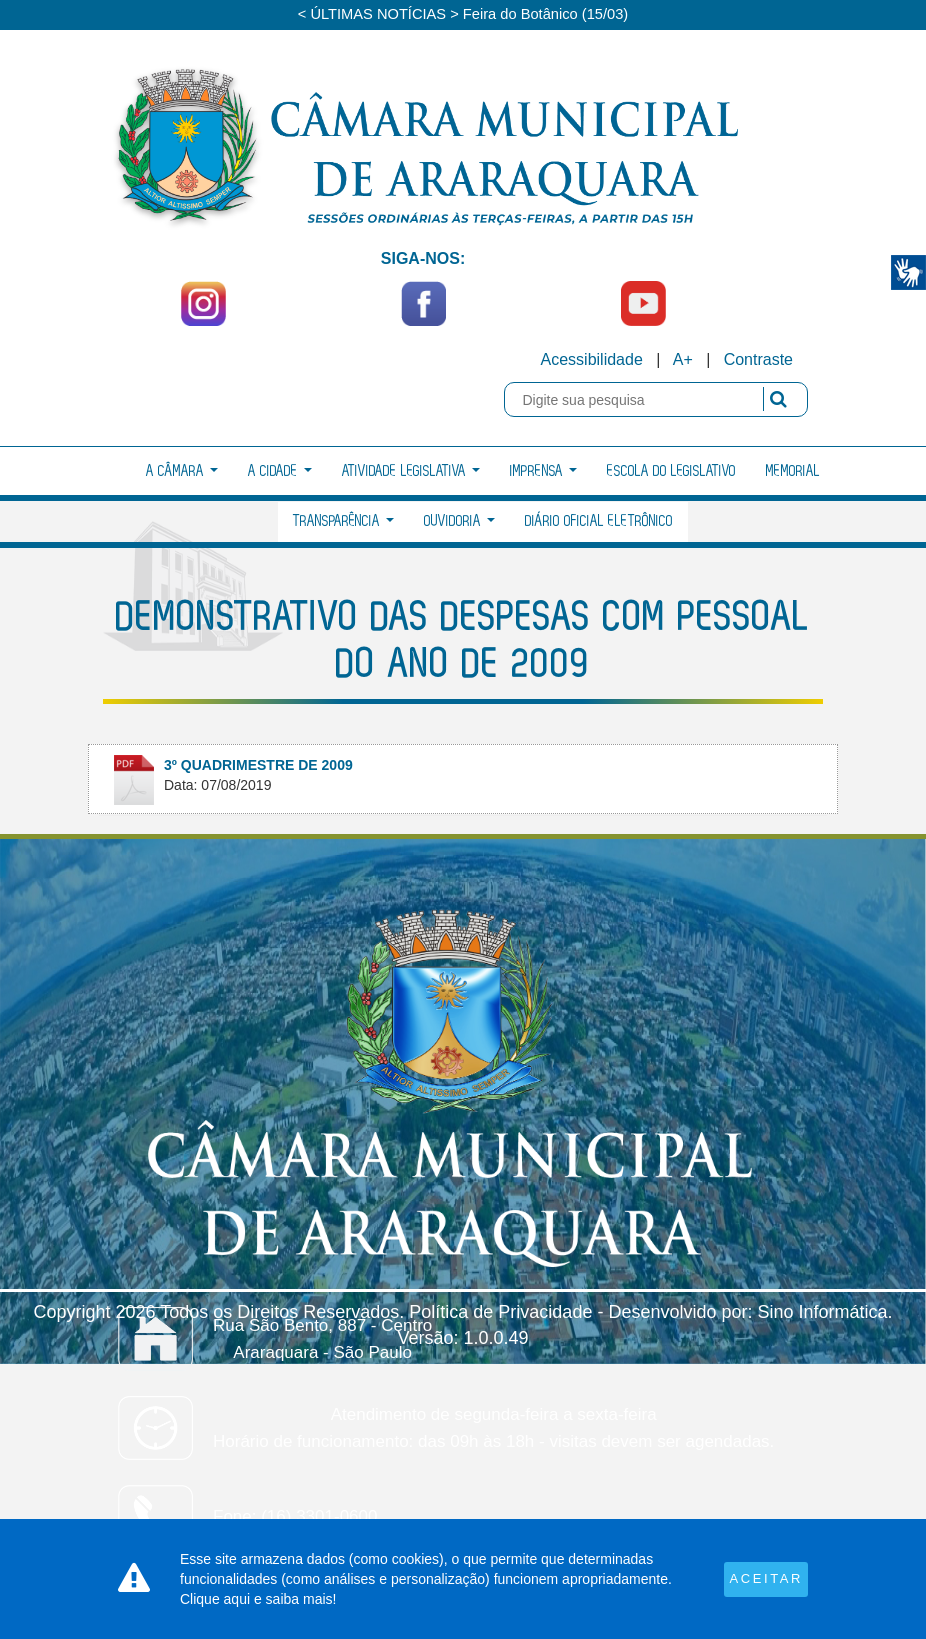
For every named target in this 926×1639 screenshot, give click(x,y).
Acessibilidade (592, 359)
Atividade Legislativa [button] (411, 471)
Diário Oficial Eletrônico (599, 521)
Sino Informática (822, 1312)
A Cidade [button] (280, 471)
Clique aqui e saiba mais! (258, 1599)
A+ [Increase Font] (683, 359)
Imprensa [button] (543, 471)
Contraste (758, 359)
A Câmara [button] (182, 471)
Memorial (793, 471)
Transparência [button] (343, 521)
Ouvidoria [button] (459, 521)
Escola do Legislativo (671, 471)
